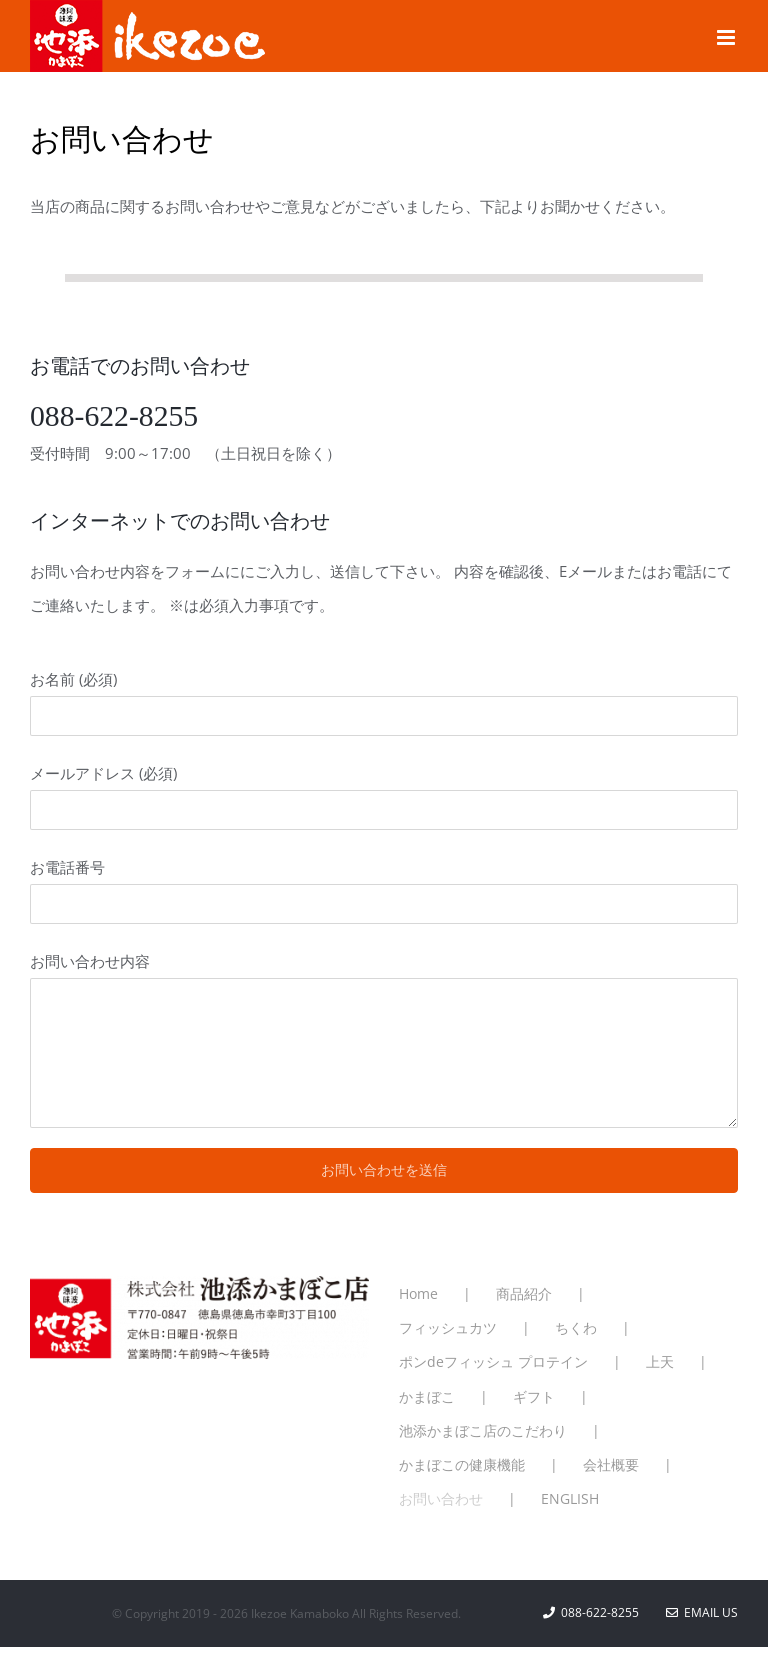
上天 (660, 1361)
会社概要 (611, 1464)
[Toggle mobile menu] (727, 37)
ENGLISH (570, 1498)
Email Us (702, 1612)
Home (418, 1293)
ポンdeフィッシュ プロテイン (493, 1361)
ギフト (534, 1396)
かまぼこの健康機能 (462, 1464)
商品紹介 (524, 1293)
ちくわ (576, 1327)
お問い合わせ (441, 1498)
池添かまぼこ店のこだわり (483, 1430)
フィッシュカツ (448, 1327)
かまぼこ (427, 1396)
